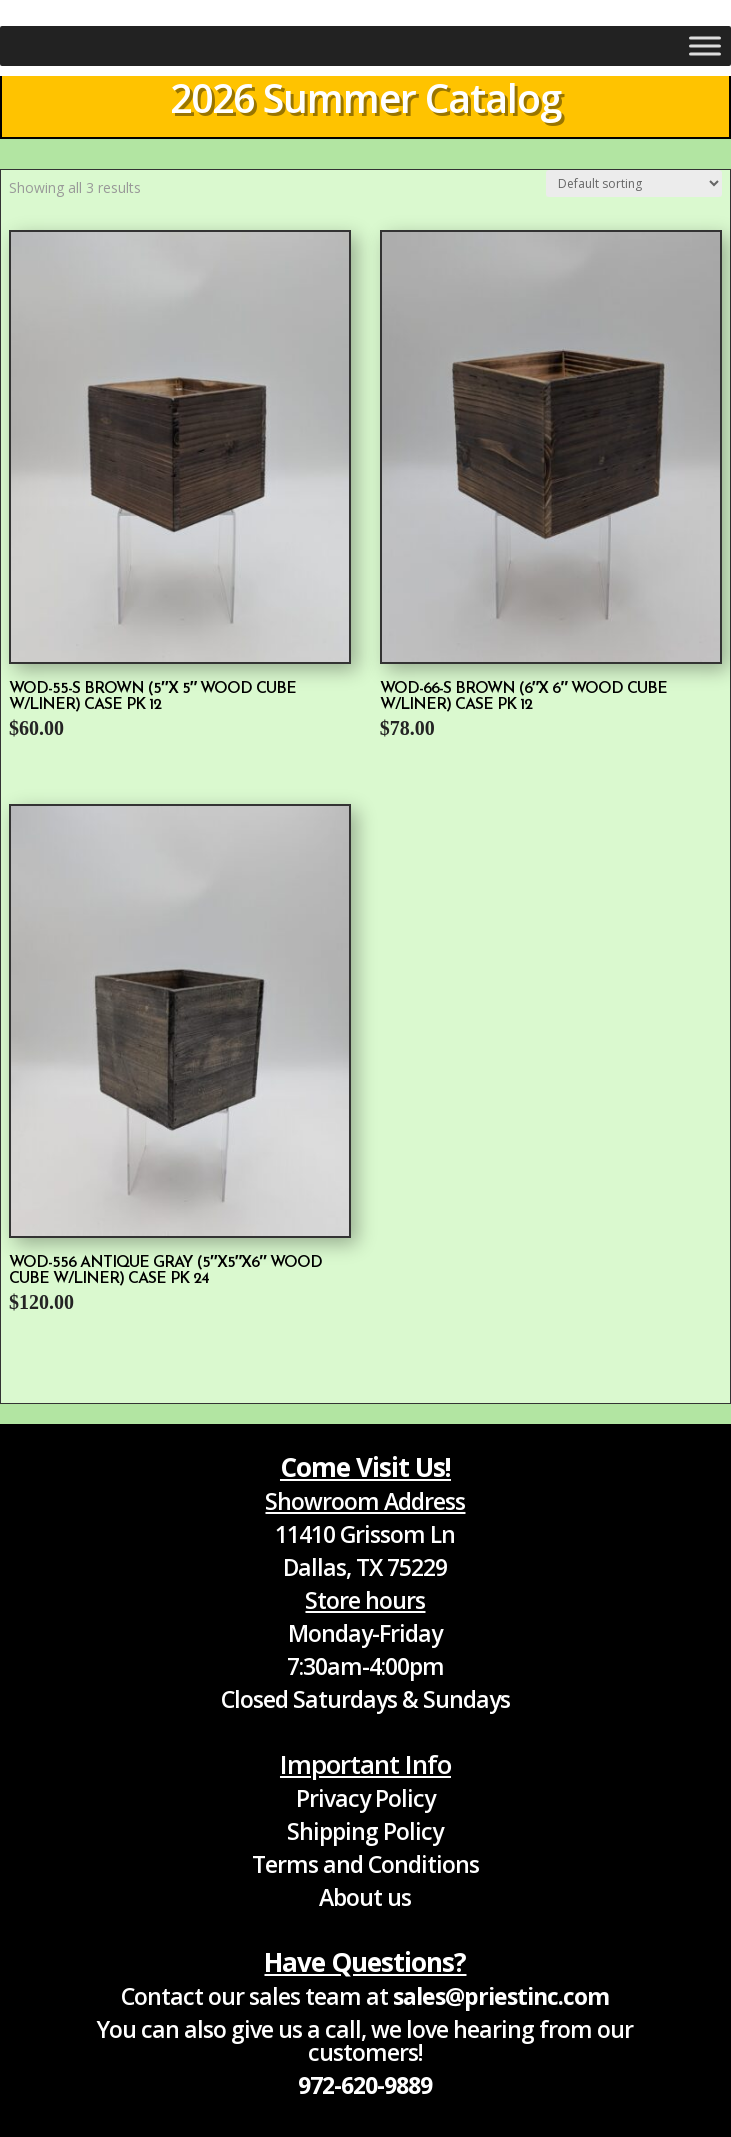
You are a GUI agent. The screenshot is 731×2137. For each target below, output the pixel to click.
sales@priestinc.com (501, 1996)
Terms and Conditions (365, 1864)
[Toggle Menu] (705, 45)
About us (365, 1897)
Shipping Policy (365, 1831)
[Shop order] (634, 183)
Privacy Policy (365, 1798)
